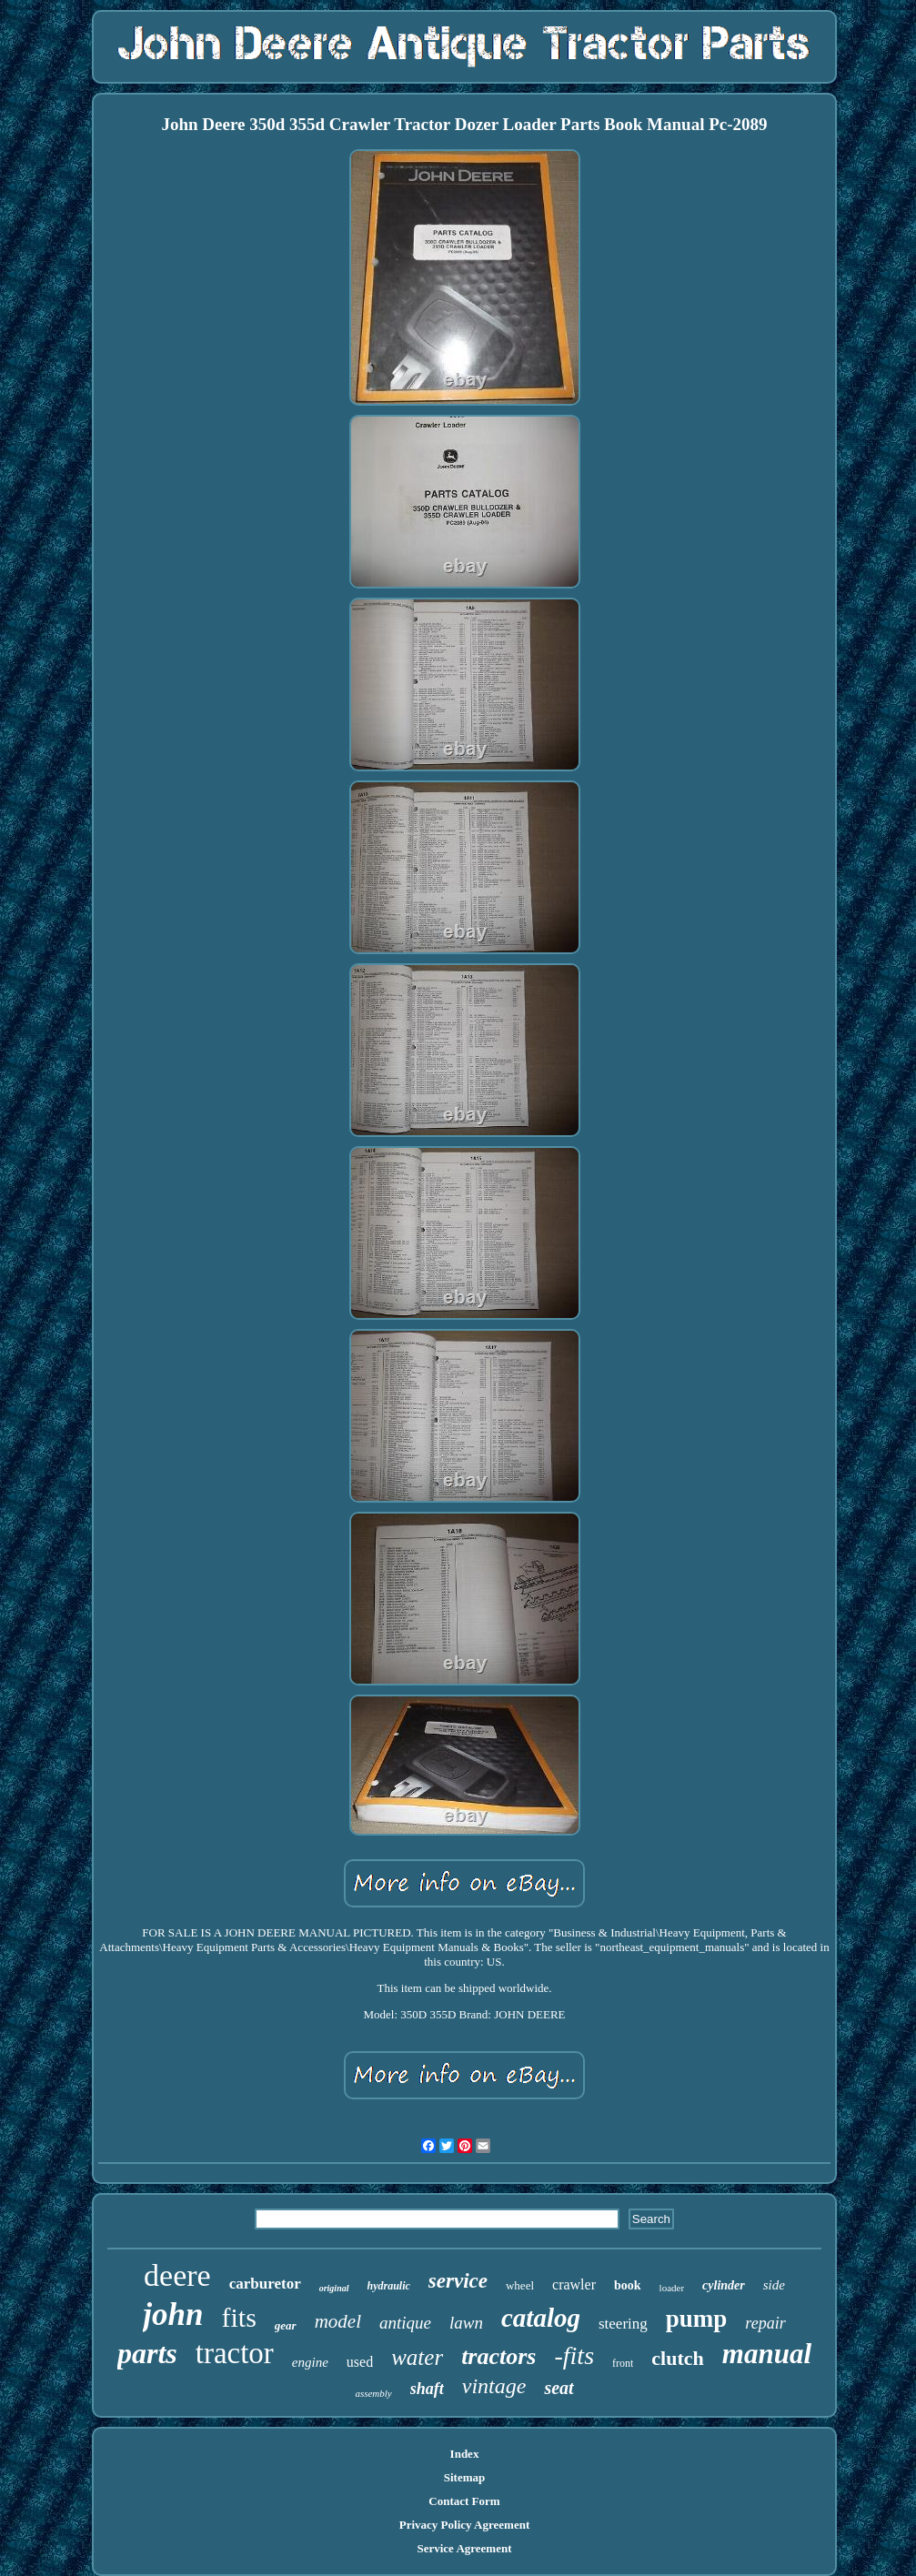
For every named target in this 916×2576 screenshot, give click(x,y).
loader (671, 2287)
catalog (540, 2317)
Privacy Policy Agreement (464, 2524)
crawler (574, 2284)
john (173, 2314)
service (458, 2280)
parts (147, 2353)
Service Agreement (464, 2548)
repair (765, 2323)
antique (405, 2322)
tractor (235, 2353)
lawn (466, 2322)
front (622, 2363)
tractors (498, 2356)
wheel (520, 2285)
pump (697, 2318)
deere (177, 2275)
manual (766, 2354)
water (417, 2357)
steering (623, 2323)
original (334, 2288)
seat (558, 2388)
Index (464, 2453)
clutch (677, 2358)
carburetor (265, 2283)
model (338, 2321)
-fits (574, 2355)
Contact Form (463, 2501)
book (627, 2285)
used (360, 2362)
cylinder (723, 2285)
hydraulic (388, 2285)
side (774, 2285)
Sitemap (465, 2477)
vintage (494, 2386)
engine (310, 2362)
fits (238, 2317)
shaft (427, 2389)
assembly (373, 2393)
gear (286, 2325)
